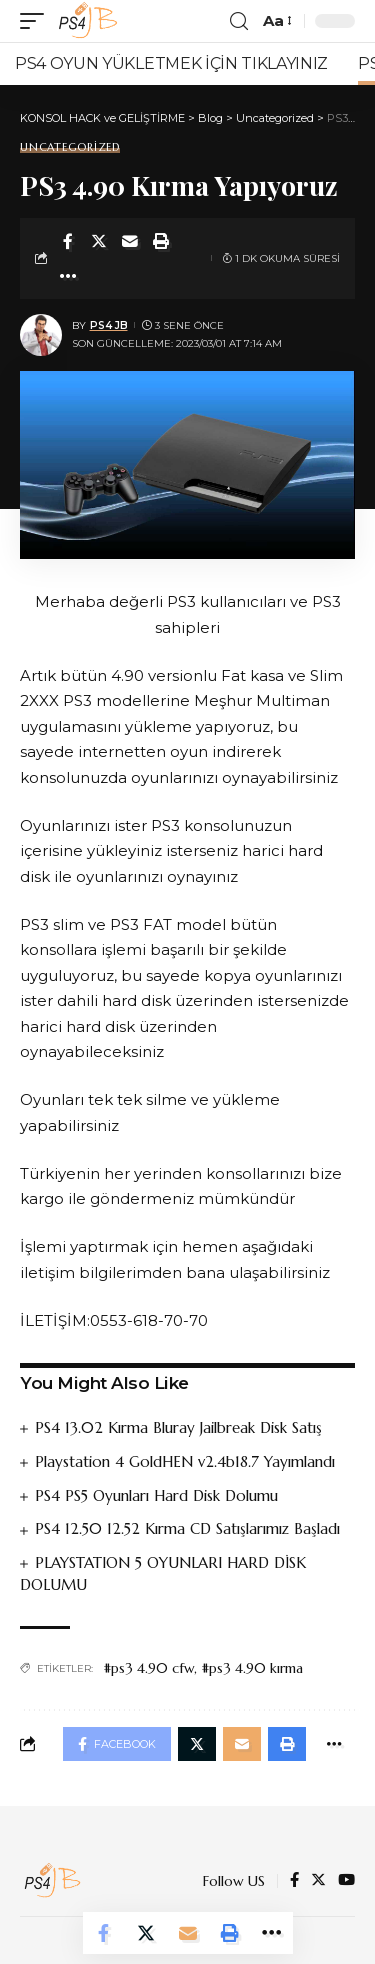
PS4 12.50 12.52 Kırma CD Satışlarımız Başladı (187, 1528)
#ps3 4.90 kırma (252, 1668)
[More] (68, 276)
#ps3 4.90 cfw (148, 1668)
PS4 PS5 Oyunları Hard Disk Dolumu (156, 1495)
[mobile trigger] (37, 21)
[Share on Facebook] (68, 241)
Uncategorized (70, 147)
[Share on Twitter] (99, 241)
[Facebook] (294, 1881)
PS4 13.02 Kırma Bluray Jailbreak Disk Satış (178, 1427)
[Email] (130, 241)
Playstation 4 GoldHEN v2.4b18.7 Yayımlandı (185, 1461)
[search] (239, 21)
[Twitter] (318, 1881)
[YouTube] (346, 1881)
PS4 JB (109, 325)
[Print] (161, 241)
